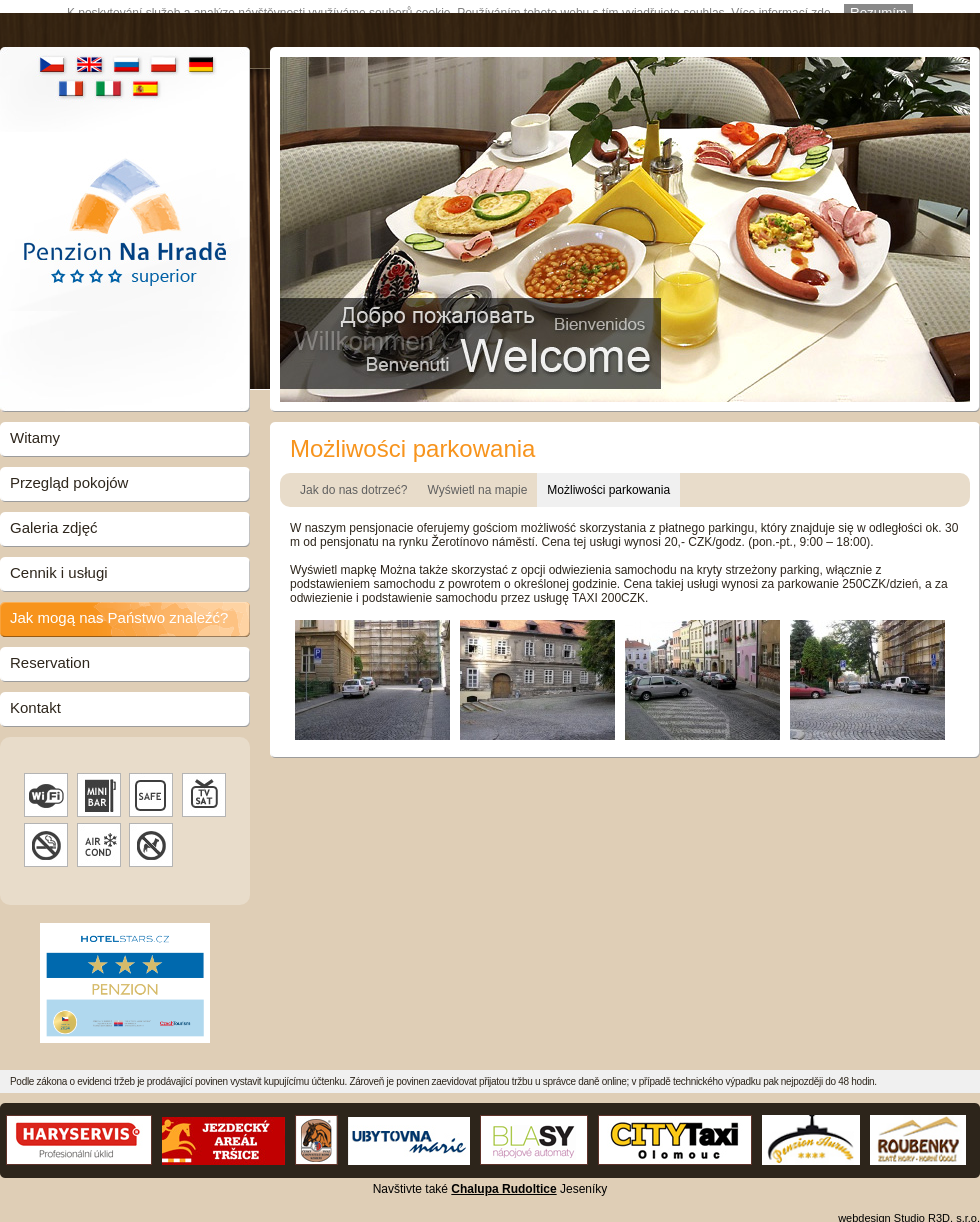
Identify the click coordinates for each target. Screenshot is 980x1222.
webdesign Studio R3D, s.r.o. (909, 1208)
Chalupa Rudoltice (503, 1179)
